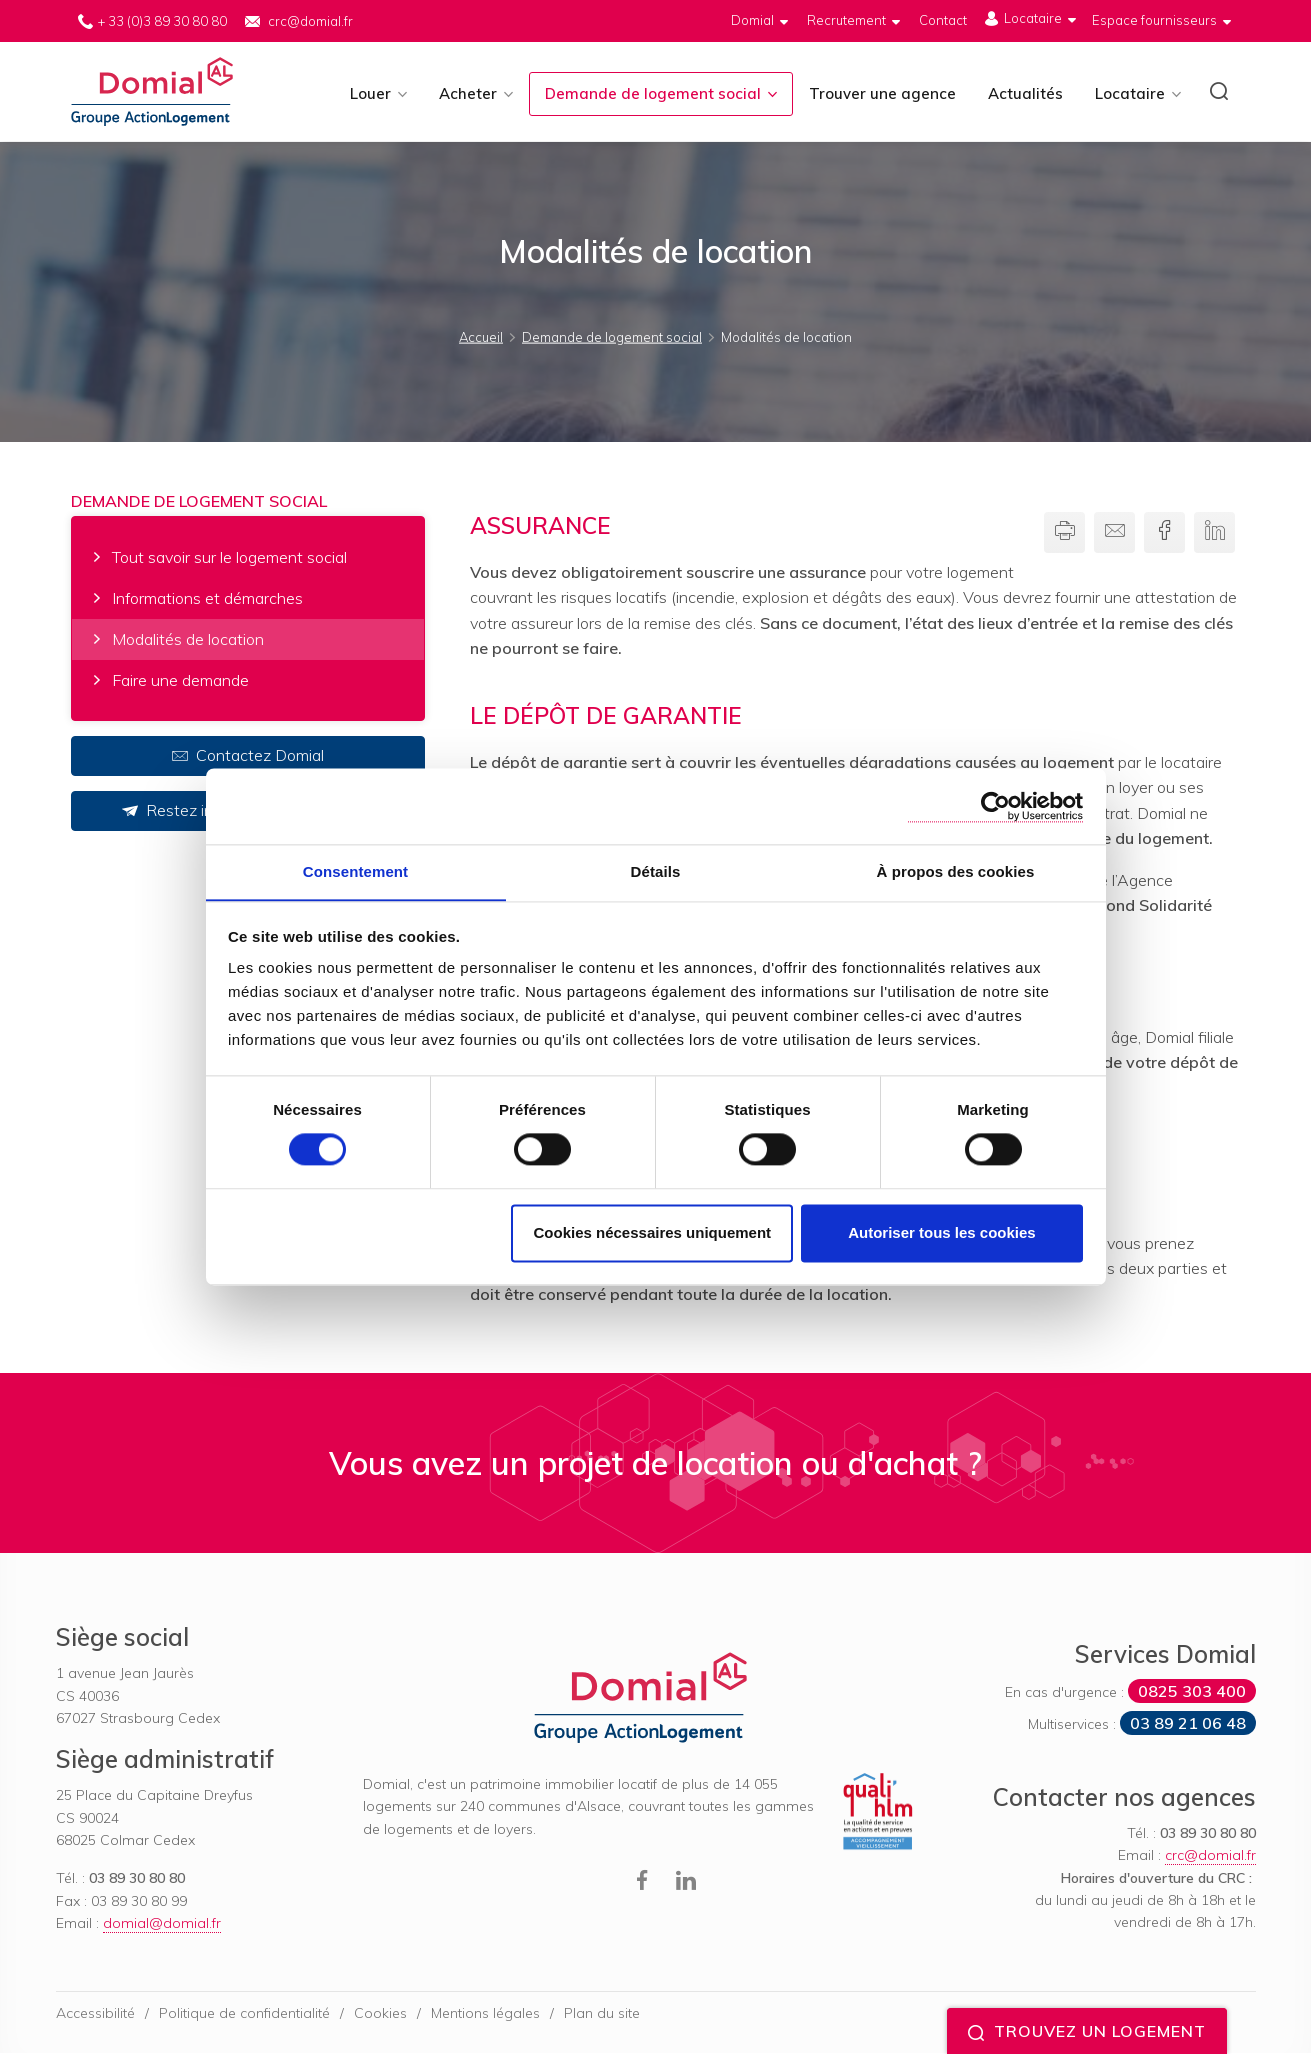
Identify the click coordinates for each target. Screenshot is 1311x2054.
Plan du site (602, 2013)
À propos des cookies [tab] (956, 871)
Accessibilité (95, 2013)
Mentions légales (485, 2013)
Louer (370, 93)
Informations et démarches (207, 599)
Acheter (468, 93)
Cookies (380, 2013)
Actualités (1025, 93)
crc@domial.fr (310, 21)
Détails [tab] (656, 871)
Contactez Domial (248, 756)
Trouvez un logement (1087, 2031)
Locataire (1130, 93)
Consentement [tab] (355, 871)
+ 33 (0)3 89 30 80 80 (162, 21)
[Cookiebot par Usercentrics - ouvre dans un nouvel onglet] (995, 805)
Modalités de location (188, 639)
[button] (1219, 94)
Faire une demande (180, 680)
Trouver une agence (882, 93)
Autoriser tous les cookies (942, 1233)
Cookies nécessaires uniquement (652, 1233)
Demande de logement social (653, 93)
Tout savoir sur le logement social (229, 558)
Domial (153, 92)
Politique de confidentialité (244, 2013)
